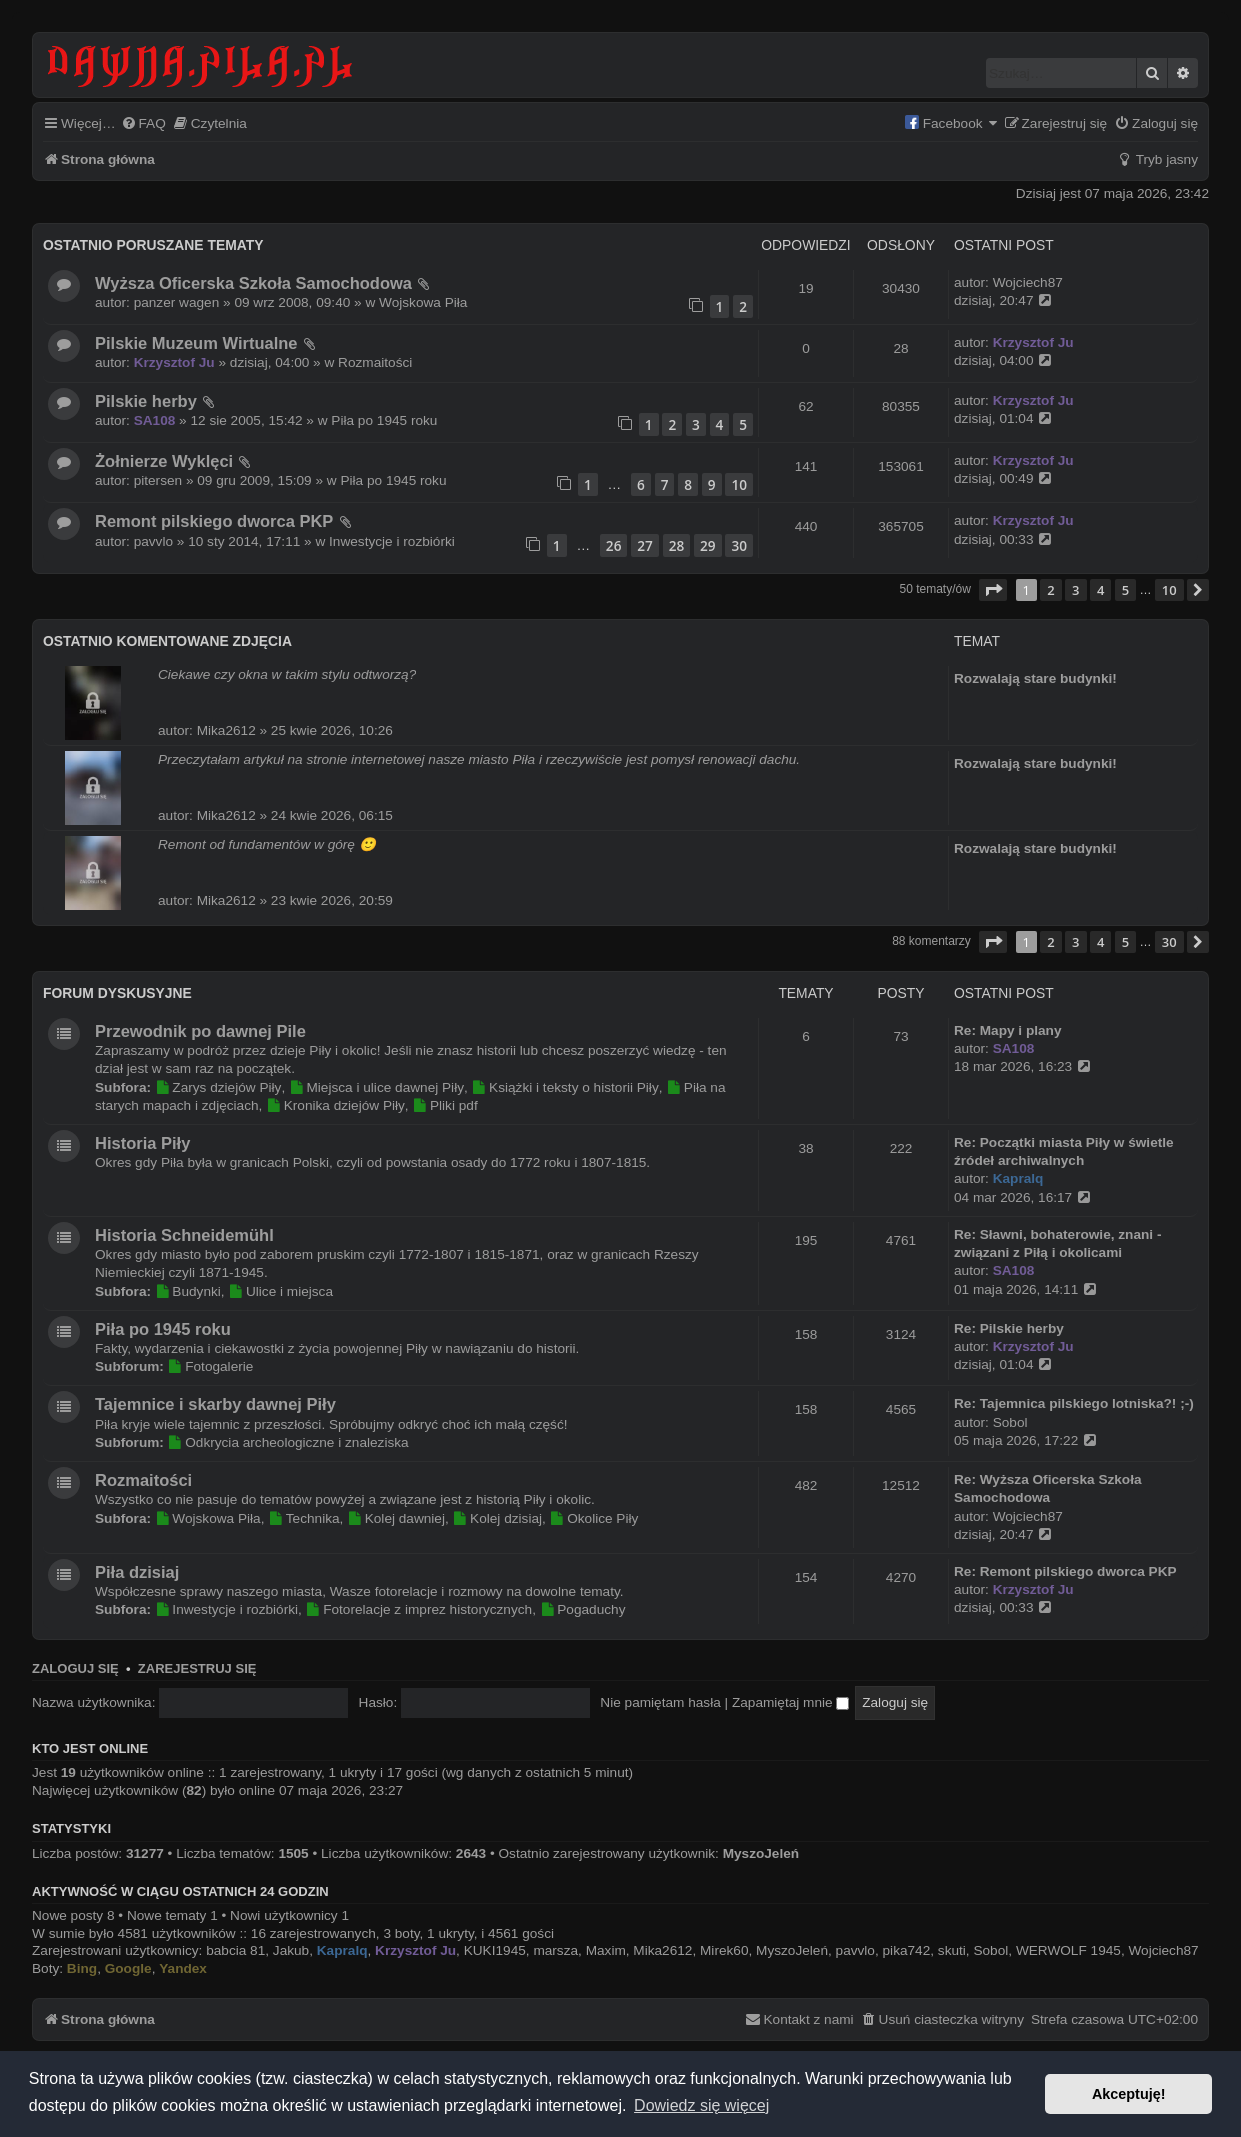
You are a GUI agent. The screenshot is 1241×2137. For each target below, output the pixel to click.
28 (677, 545)
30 (739, 545)
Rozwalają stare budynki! (1035, 678)
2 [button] (1050, 590)
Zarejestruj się (197, 1668)
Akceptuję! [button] (1129, 2094)
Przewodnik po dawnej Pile (200, 1031)
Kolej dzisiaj (497, 1518)
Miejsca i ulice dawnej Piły (376, 1087)
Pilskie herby (146, 401)
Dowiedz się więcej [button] (701, 2105)
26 (614, 545)
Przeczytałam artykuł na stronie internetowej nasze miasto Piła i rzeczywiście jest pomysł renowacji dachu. (479, 759)
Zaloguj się (75, 1668)
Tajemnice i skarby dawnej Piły (215, 1404)
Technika (303, 1518)
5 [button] (1125, 590)
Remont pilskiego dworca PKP (214, 521)
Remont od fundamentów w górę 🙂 (267, 844)
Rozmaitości (375, 362)
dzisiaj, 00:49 (1004, 478)
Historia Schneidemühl (184, 1235)
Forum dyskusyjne (117, 993)
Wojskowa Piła (423, 302)
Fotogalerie (211, 1366)
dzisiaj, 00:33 (1004, 539)
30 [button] (1169, 942)
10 (739, 484)
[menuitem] (143, 124)
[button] (993, 590)
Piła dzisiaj (137, 1572)
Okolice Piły (594, 1518)
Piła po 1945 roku (384, 420)
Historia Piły (142, 1143)
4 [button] (1100, 590)
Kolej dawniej (396, 1518)
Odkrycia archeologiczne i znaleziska (288, 1442)
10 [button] (1169, 590)
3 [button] (1075, 590)
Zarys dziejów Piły (218, 1087)
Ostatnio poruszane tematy (153, 245)
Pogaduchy (583, 1609)
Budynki (188, 1291)
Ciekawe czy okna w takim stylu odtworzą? (287, 674)
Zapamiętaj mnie (791, 1702)
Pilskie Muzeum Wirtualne (196, 343)
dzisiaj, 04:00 (1004, 360)
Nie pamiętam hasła (660, 1702)
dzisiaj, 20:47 (1004, 300)
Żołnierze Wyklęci (164, 461)
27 (645, 545)
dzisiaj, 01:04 (1004, 418)
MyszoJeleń (761, 1853)
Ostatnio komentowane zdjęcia (167, 641)
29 (708, 545)
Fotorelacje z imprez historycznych (419, 1609)
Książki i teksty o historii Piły (565, 1087)
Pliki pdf (444, 1105)
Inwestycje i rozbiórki (392, 541)
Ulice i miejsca (280, 1291)
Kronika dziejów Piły (335, 1105)
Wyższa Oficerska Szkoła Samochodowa (253, 283)
